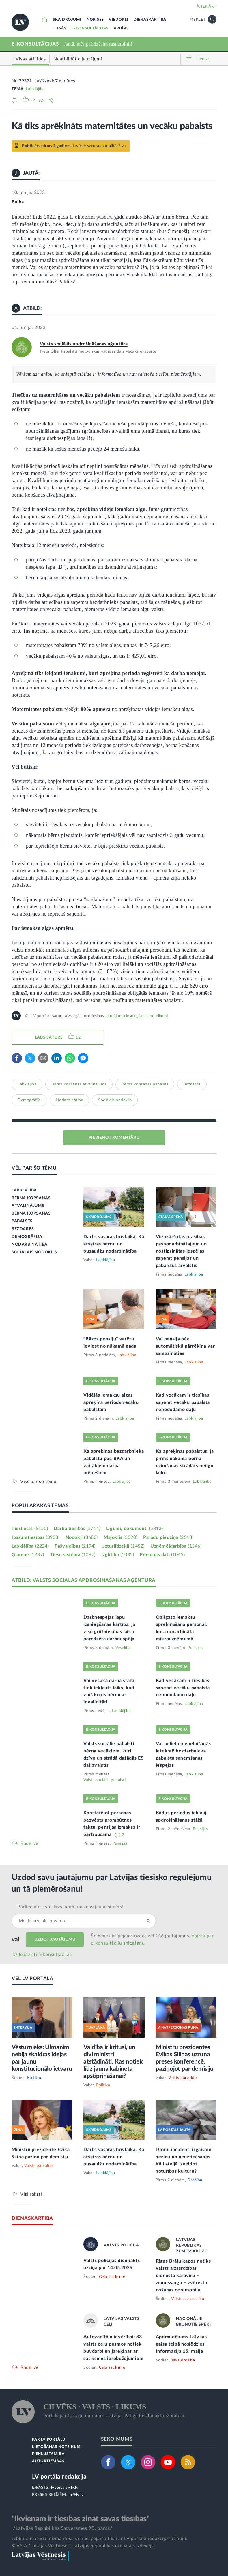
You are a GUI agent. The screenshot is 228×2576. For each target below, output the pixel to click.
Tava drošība (183, 2360)
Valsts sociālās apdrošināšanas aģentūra (84, 344)
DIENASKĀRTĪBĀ (150, 20)
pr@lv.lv (75, 2495)
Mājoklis (120, 1537)
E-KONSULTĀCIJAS (90, 28)
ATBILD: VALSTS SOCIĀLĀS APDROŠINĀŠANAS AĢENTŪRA (84, 1580)
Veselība (123, 1648)
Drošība (194, 2180)
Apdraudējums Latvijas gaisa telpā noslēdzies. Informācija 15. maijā (181, 2344)
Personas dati (162, 1554)
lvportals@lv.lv (65, 2488)
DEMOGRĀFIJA (27, 1237)
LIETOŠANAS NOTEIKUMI (57, 2447)
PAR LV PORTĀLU (49, 2439)
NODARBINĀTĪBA (30, 1244)
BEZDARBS (23, 1229)
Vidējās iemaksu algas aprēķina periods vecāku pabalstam (111, 1402)
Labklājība (35, 89)
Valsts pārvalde (182, 2078)
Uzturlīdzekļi (123, 1546)
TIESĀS (59, 28)
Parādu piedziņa (168, 1537)
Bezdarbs (192, 1084)
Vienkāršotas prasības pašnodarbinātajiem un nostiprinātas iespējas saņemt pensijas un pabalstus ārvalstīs (181, 1251)
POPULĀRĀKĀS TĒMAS (40, 1505)
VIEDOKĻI (118, 20)
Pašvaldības (75, 1546)
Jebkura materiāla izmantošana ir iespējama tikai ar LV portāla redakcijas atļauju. (99, 2538)
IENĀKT (208, 7)
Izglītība (117, 1554)
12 (78, 1037)
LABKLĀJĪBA (24, 1190)
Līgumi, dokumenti (134, 1528)
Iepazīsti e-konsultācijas (45, 1954)
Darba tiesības (77, 1528)
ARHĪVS (121, 28)
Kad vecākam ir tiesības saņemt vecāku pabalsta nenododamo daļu (183, 1402)
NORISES (95, 20)
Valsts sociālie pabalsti (104, 1780)
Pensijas (195, 1648)
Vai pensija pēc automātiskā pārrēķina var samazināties (185, 1346)
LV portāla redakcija (59, 2477)
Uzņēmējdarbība (176, 1546)
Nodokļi (82, 1537)
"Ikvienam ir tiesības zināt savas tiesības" (80, 2519)
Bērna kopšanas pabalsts (145, 1084)
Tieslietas (30, 1528)
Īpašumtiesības (36, 1537)
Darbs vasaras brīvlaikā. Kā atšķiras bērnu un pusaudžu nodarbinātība (113, 1243)
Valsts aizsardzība (187, 2299)
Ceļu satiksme (112, 2277)
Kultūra (34, 2078)
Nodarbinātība (69, 1100)
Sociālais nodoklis (115, 1100)
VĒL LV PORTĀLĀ (32, 1978)
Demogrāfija (29, 1100)
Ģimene (28, 1554)
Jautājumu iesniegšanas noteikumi (137, 1016)
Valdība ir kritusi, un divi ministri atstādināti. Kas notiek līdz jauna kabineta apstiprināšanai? (112, 2061)
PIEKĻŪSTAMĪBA (48, 2454)
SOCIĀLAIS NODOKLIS (34, 1252)
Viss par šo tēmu (38, 1481)
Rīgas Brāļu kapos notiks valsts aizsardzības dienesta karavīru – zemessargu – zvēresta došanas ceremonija (183, 2275)
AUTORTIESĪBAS (48, 2461)
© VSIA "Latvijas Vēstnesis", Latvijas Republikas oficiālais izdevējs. (83, 2545)
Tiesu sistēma (73, 1554)
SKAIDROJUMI (67, 20)
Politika (103, 2085)
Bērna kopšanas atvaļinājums (78, 1084)
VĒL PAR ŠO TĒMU (34, 1168)
